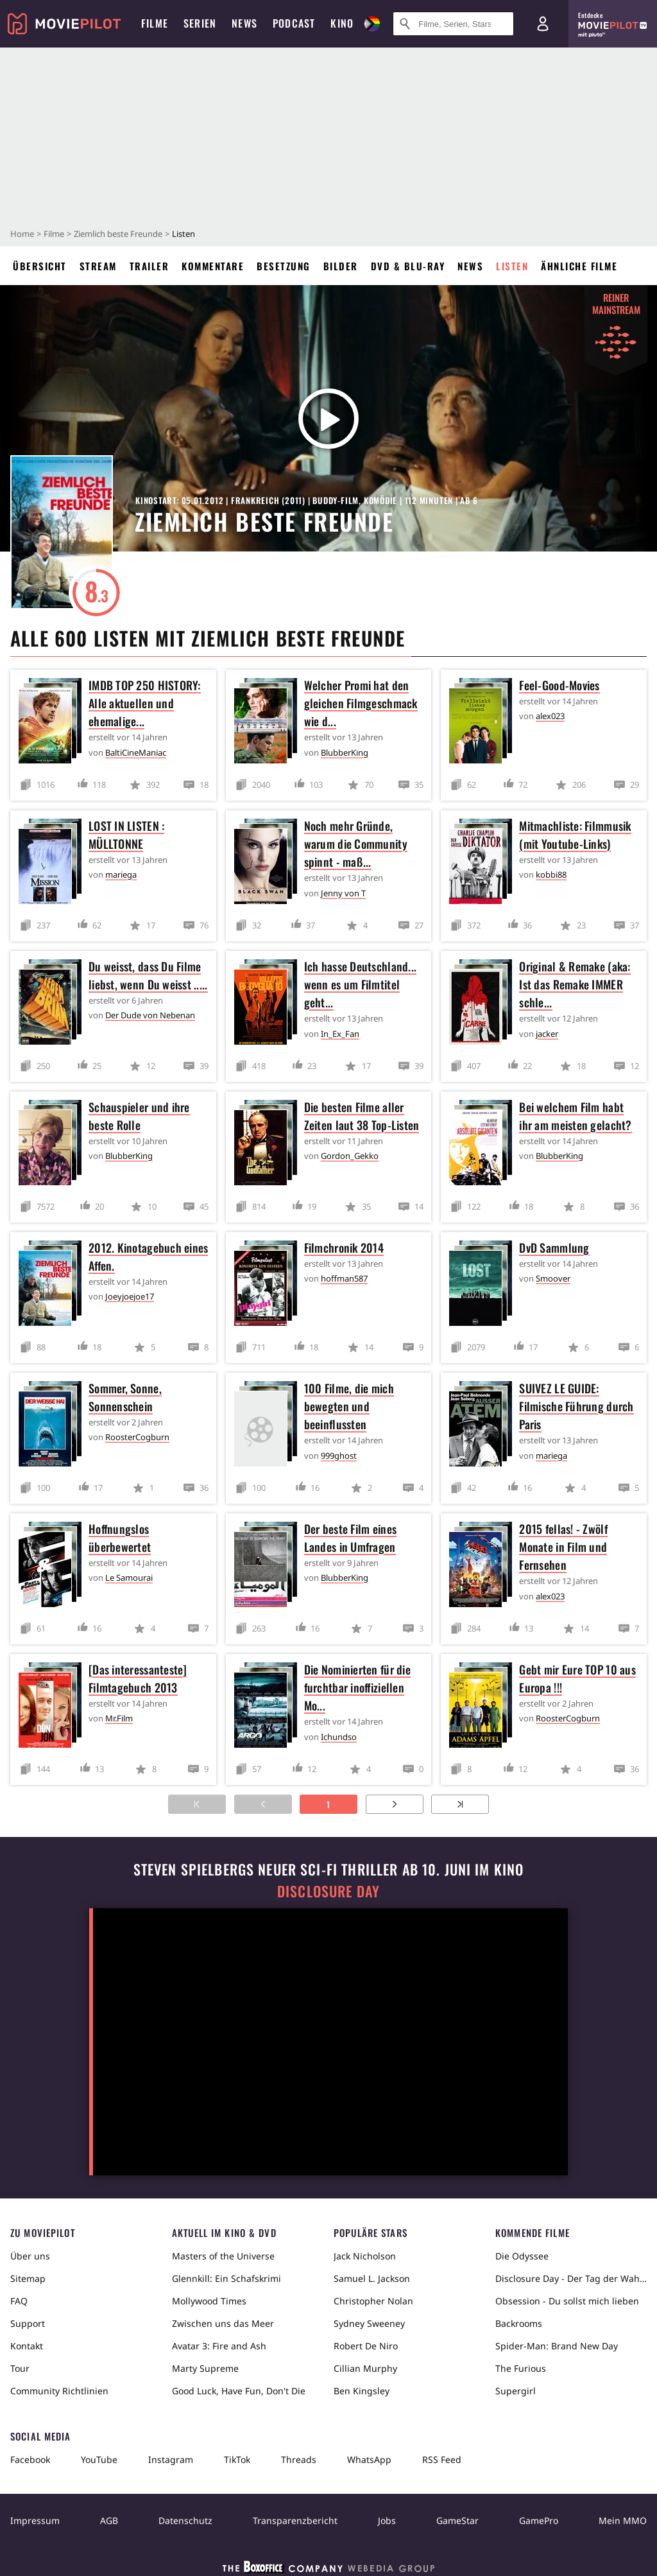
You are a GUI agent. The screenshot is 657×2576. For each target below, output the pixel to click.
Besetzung (284, 266)
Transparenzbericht (295, 2520)
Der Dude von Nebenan (150, 1015)
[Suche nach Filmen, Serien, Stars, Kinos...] (453, 24)
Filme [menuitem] (154, 23)
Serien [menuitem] (199, 23)
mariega (121, 874)
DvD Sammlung (554, 1247)
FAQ (19, 2301)
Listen (512, 266)
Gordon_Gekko (350, 1156)
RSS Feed (441, 2459)
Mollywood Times (209, 2301)
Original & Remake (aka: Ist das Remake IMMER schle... (574, 984)
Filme (54, 233)
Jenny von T (343, 893)
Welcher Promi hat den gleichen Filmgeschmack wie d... (361, 703)
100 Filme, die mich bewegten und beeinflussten (349, 1406)
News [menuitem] (244, 23)
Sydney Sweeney (369, 2323)
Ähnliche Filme (579, 266)
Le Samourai (129, 1577)
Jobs (387, 2520)
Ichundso (339, 1737)
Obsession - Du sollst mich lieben (567, 2301)
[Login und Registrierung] (543, 24)
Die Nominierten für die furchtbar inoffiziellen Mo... (357, 1687)
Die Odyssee (522, 2256)
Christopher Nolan (373, 2301)
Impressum (35, 2520)
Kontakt (26, 2346)
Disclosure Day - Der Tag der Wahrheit (571, 2278)
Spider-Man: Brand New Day (556, 2346)
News (470, 266)
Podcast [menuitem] (294, 23)
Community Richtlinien (59, 2391)
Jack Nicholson (365, 2256)
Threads (298, 2459)
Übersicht (40, 266)
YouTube (99, 2459)
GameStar (457, 2520)
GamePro (538, 2520)
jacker (547, 1034)
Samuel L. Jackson (372, 2278)
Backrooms (518, 2323)
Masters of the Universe (223, 2256)
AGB (109, 2520)
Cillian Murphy (365, 2368)
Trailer (149, 266)
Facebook (30, 2459)
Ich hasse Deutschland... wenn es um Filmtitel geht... (360, 984)
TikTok (237, 2459)
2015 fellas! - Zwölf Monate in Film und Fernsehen (563, 1546)
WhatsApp (369, 2459)
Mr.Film (119, 1718)
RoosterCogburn (137, 1437)
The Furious (520, 2368)
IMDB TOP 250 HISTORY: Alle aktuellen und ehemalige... (145, 703)
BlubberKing (344, 752)
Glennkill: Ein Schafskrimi (226, 2278)
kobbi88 (551, 874)
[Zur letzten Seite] (460, 1804)
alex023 (550, 716)
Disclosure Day (328, 1891)
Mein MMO (623, 2520)
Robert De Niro (366, 2346)
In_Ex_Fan (340, 1034)
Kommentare (213, 266)
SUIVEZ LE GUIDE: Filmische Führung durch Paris (576, 1406)
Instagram (170, 2459)
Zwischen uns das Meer (223, 2323)
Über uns (30, 2256)
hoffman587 (344, 1278)
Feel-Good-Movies (559, 685)
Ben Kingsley (361, 2391)
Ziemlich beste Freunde (118, 233)
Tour (20, 2368)
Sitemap (28, 2278)
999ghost (339, 1455)
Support (27, 2323)
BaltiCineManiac (135, 752)
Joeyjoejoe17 (129, 1296)
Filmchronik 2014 (344, 1247)
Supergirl (515, 2391)
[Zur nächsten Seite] (394, 1804)
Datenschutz (185, 2520)
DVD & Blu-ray (408, 266)
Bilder (340, 266)
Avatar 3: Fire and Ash (219, 2346)
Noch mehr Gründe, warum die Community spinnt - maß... (355, 843)
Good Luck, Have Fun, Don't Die (238, 2391)
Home (22, 233)
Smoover (553, 1278)
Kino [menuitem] (342, 23)
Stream (98, 266)
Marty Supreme (205, 2368)
